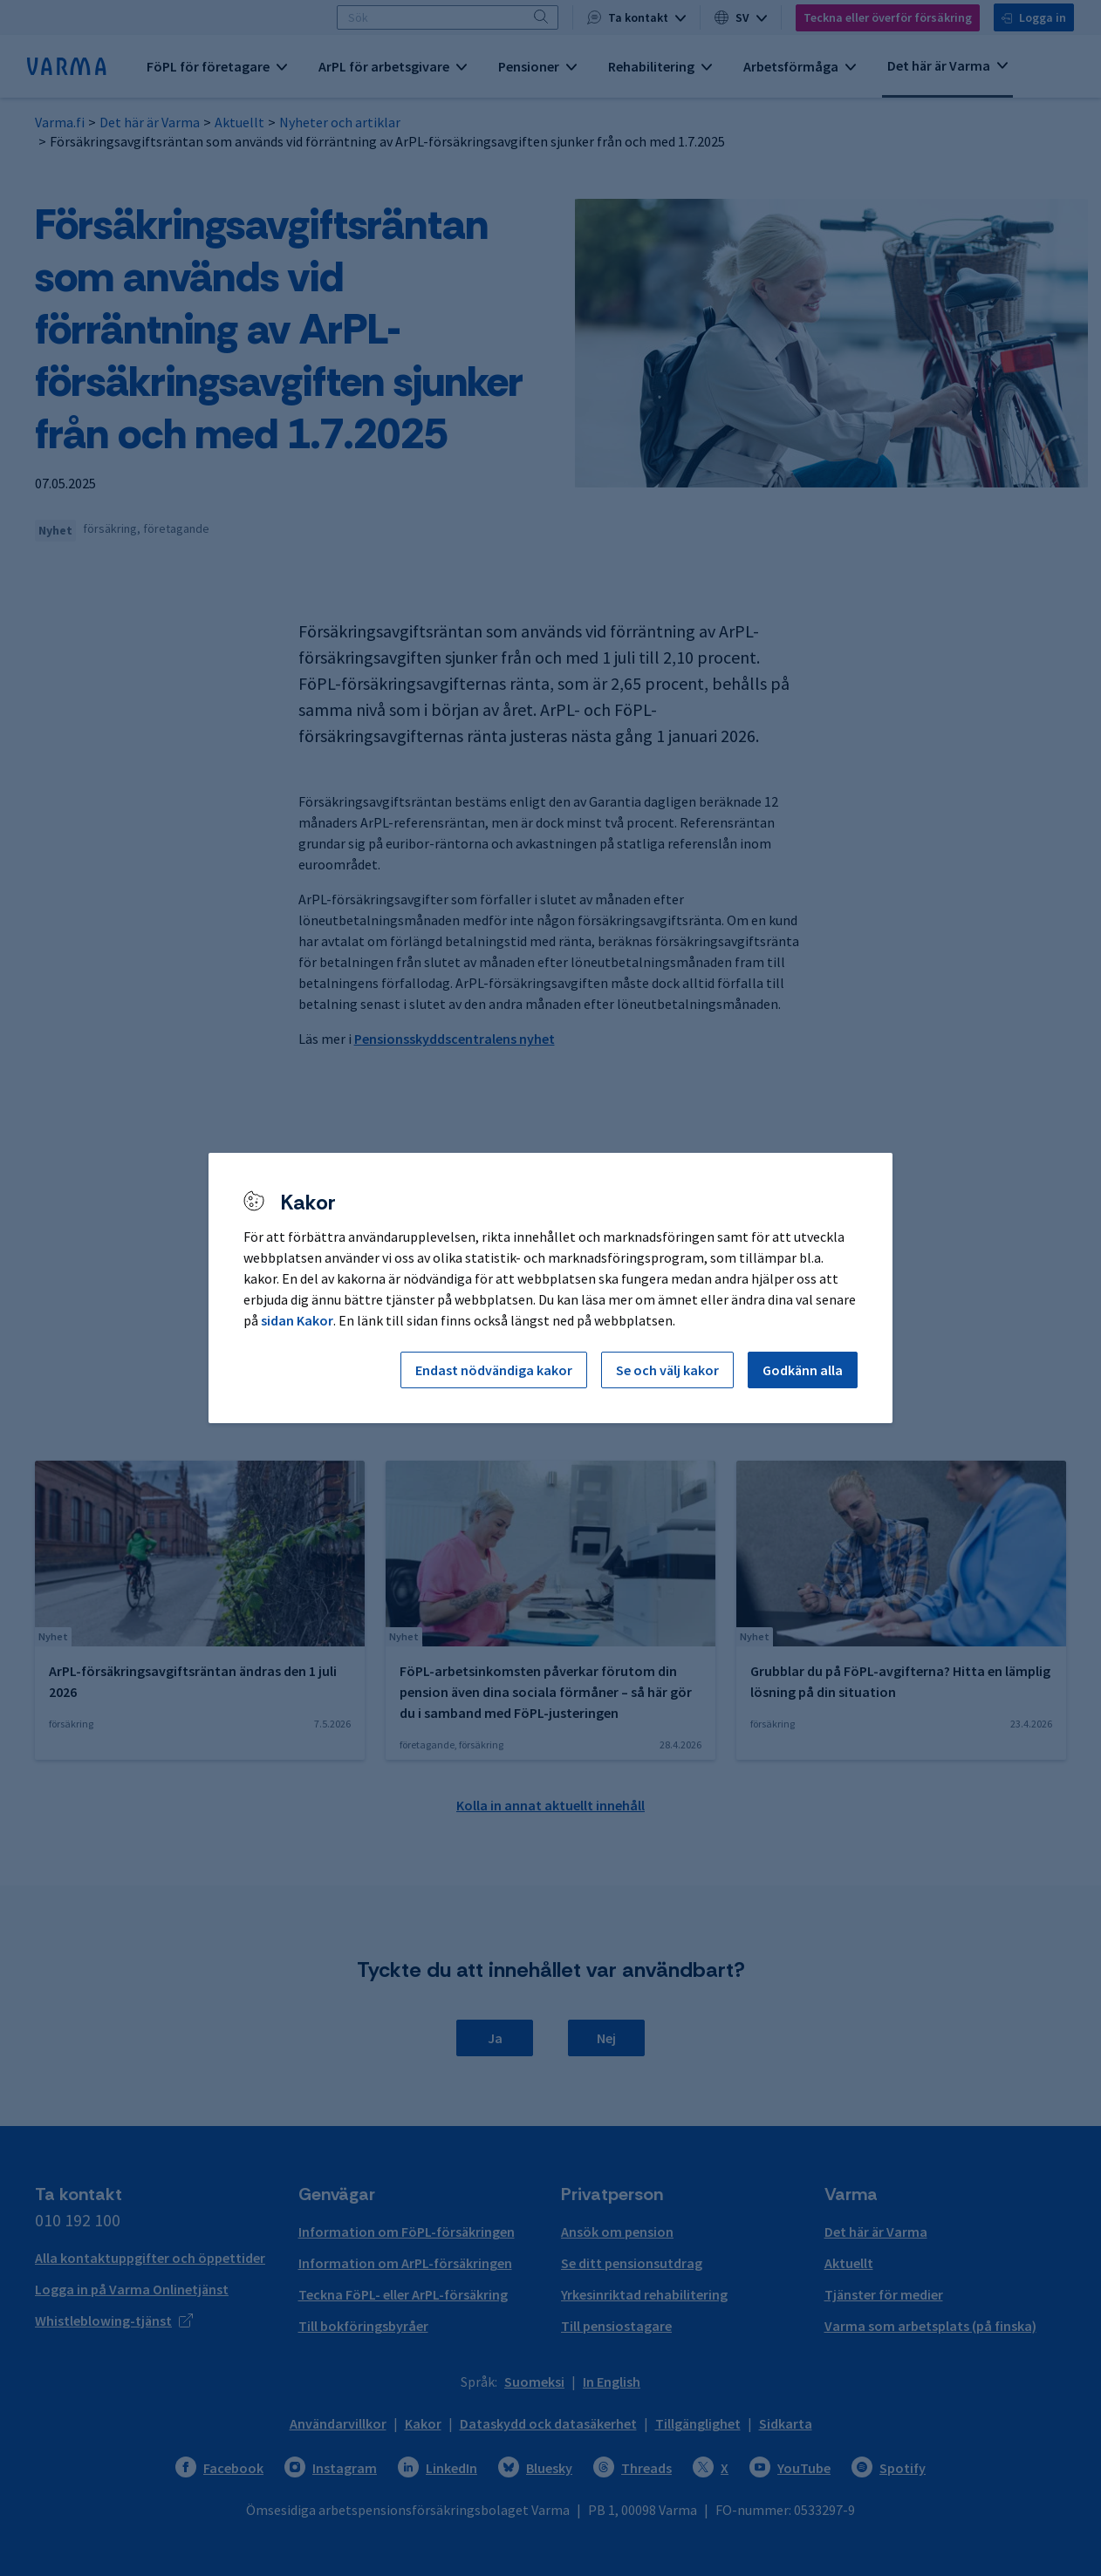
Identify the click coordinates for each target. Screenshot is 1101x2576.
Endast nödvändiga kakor (493, 1370)
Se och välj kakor (667, 1370)
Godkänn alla (802, 1370)
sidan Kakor (297, 1320)
